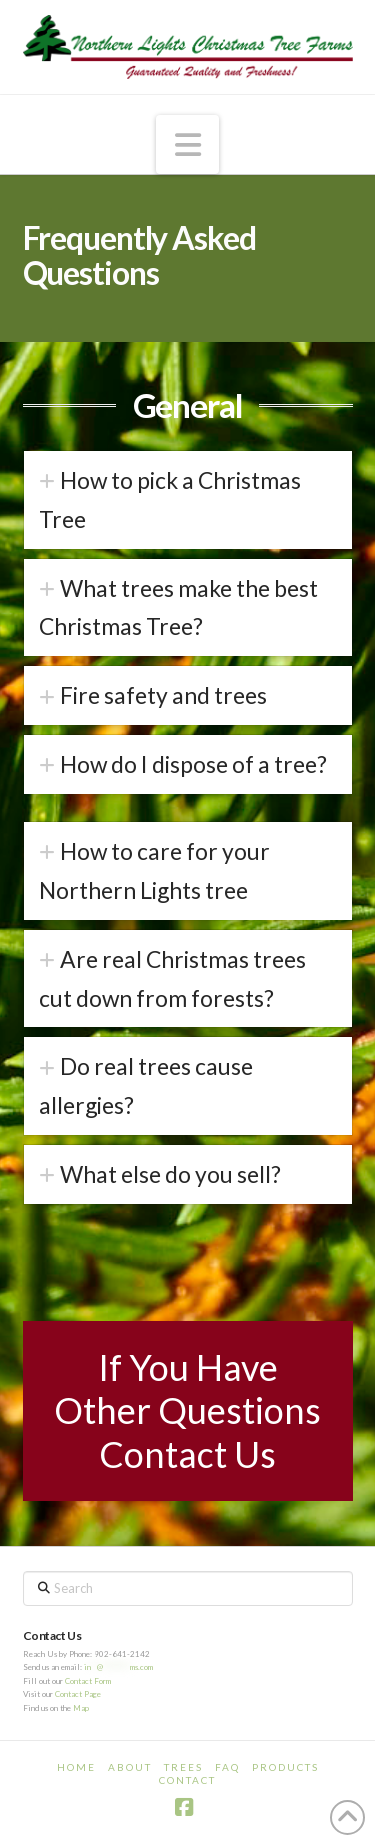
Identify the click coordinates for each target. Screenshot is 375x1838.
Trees (183, 1767)
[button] (188, 144)
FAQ (227, 1767)
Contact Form (88, 1681)
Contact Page (78, 1694)
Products (285, 1767)
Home (76, 1767)
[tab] (188, 500)
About (130, 1767)
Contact (187, 1780)
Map (81, 1708)
